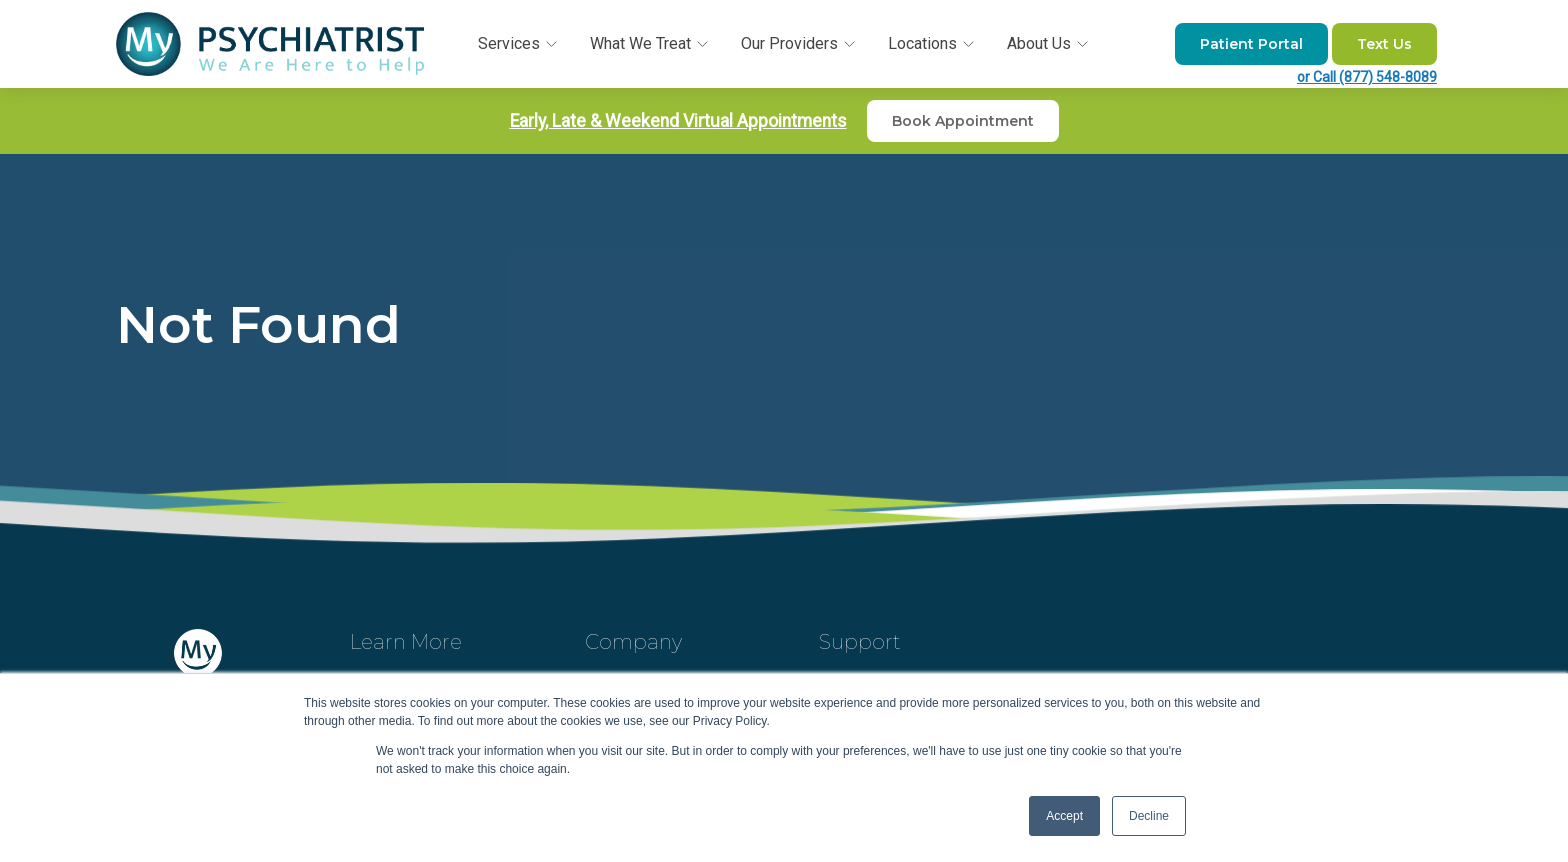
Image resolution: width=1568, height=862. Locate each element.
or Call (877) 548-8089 (1367, 77)
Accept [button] (1064, 816)
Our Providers (799, 43)
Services (519, 43)
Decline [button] (1149, 816)
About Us (1049, 43)
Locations (932, 43)
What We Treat (650, 43)
